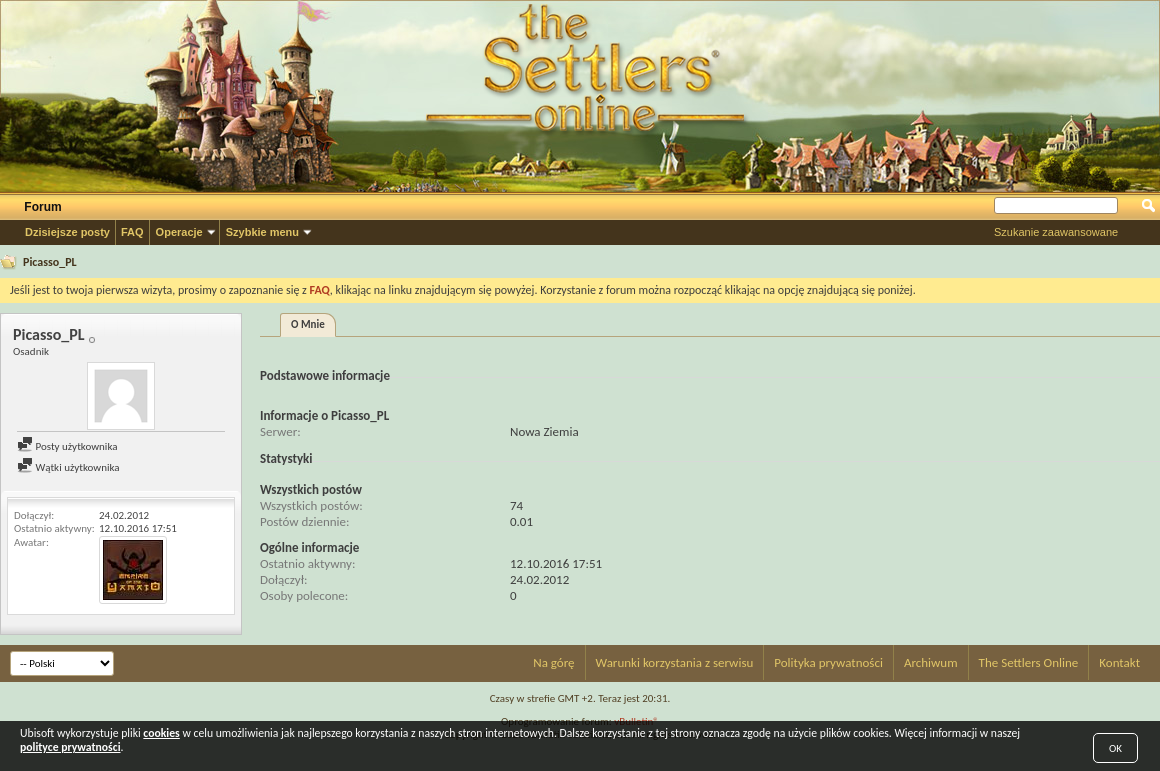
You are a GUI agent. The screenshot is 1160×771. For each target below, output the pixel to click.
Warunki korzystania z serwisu (675, 662)
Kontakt (1119, 662)
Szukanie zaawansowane (1056, 232)
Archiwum (931, 662)
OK (1115, 748)
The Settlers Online (1029, 662)
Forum (42, 207)
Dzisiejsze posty (67, 232)
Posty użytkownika (67, 446)
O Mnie (308, 324)
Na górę (553, 662)
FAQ (132, 232)
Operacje (179, 232)
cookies (161, 733)
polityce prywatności (70, 747)
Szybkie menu (262, 232)
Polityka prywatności (828, 662)
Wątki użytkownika (68, 467)
